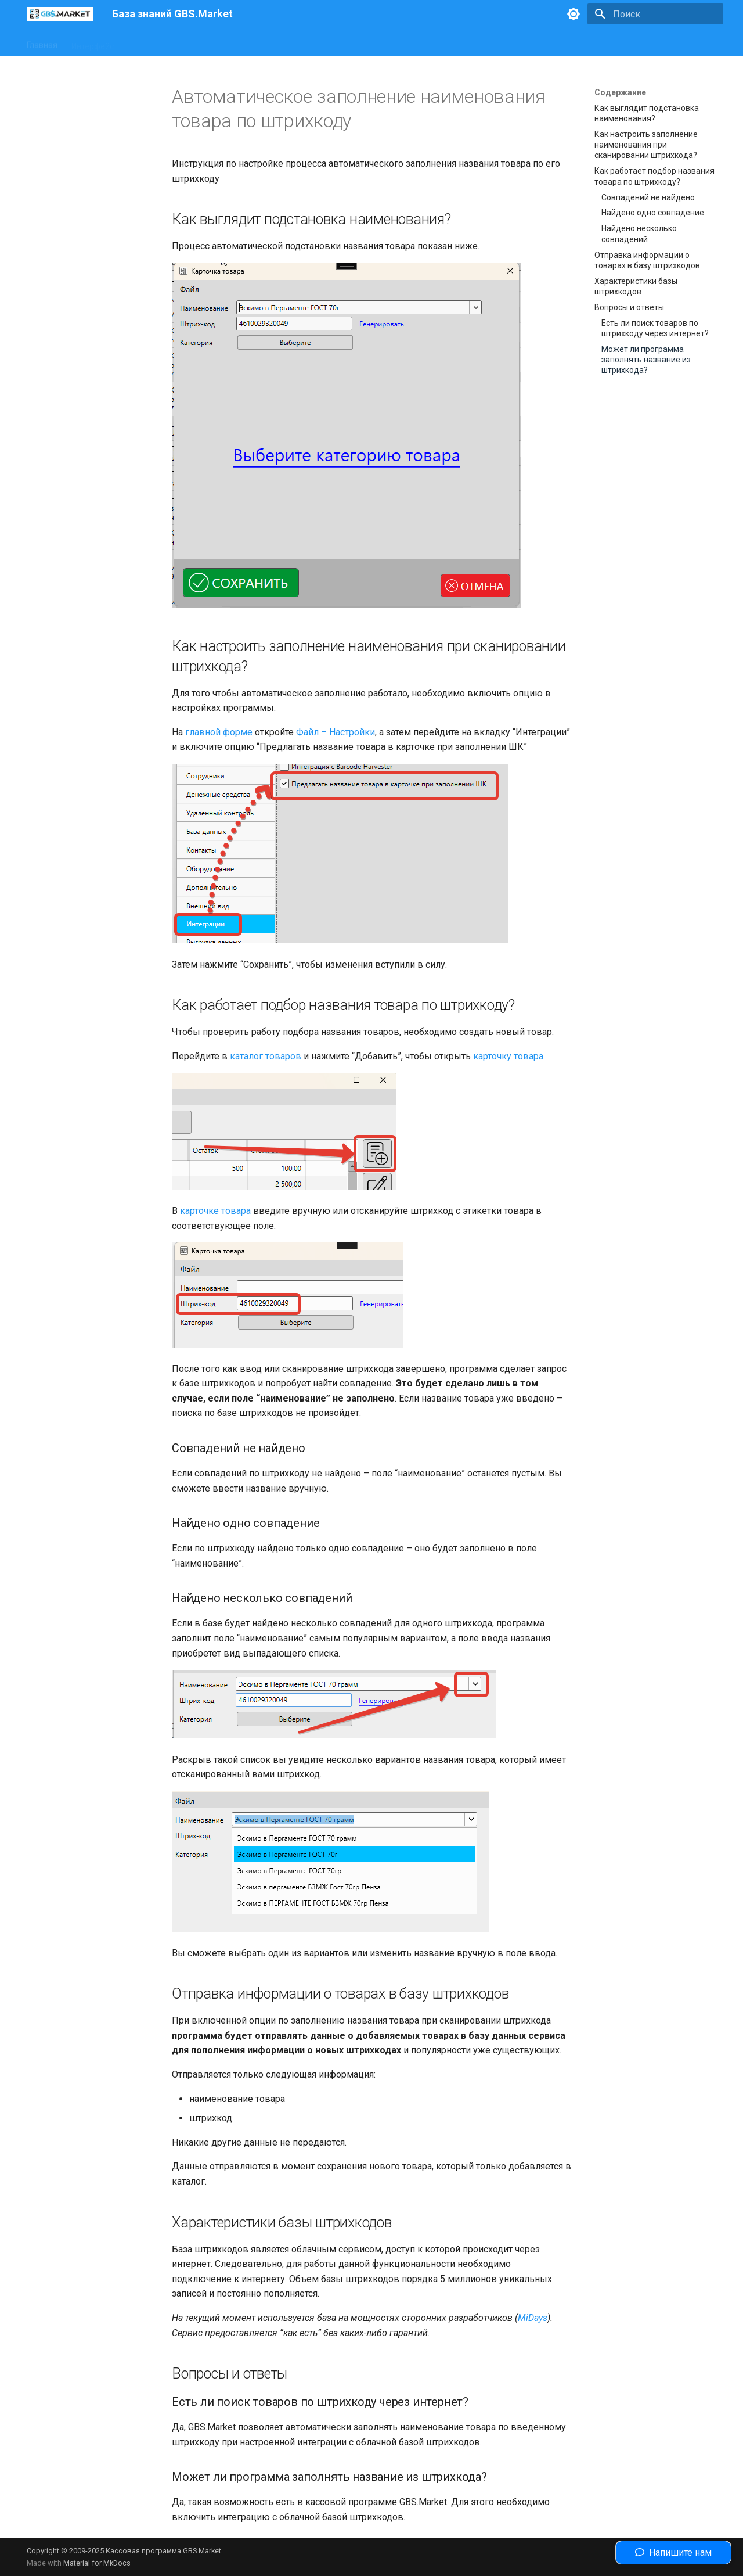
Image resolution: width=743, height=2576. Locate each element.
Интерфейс (92, 42)
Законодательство (234, 42)
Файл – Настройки (335, 732)
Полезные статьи (317, 42)
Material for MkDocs (97, 2563)
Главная (42, 42)
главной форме (219, 732)
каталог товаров (265, 1056)
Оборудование (156, 42)
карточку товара (508, 1056)
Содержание (620, 92)
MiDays (532, 2317)
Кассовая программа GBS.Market (163, 2550)
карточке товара (215, 1210)
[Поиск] (655, 13)
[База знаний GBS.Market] (60, 14)
